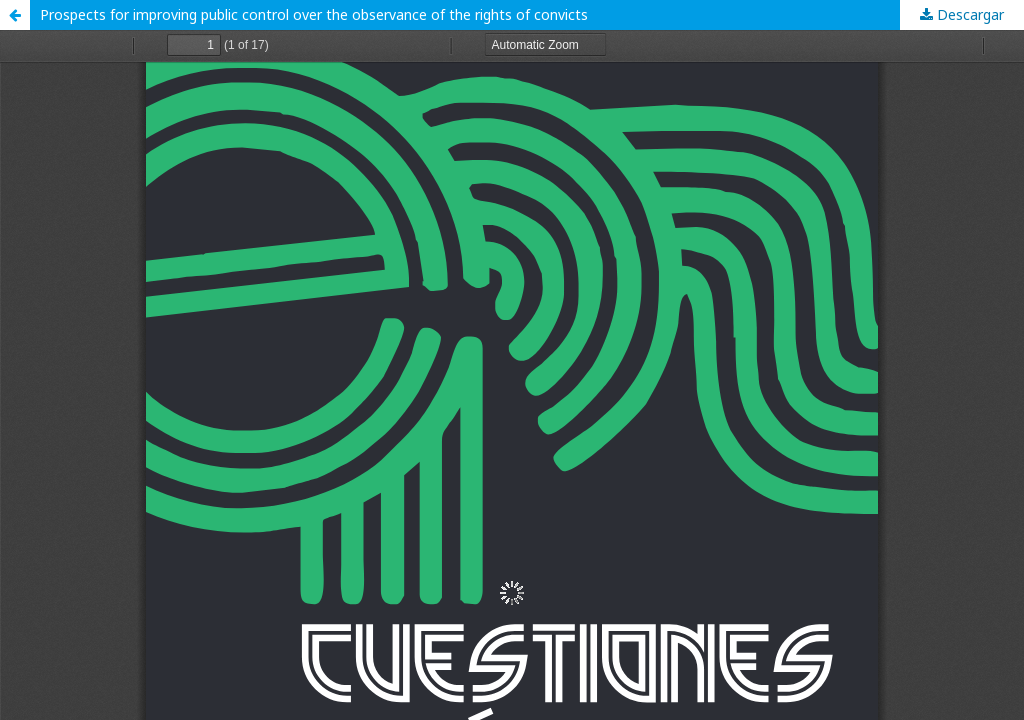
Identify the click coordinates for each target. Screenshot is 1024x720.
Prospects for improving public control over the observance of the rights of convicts (314, 14)
